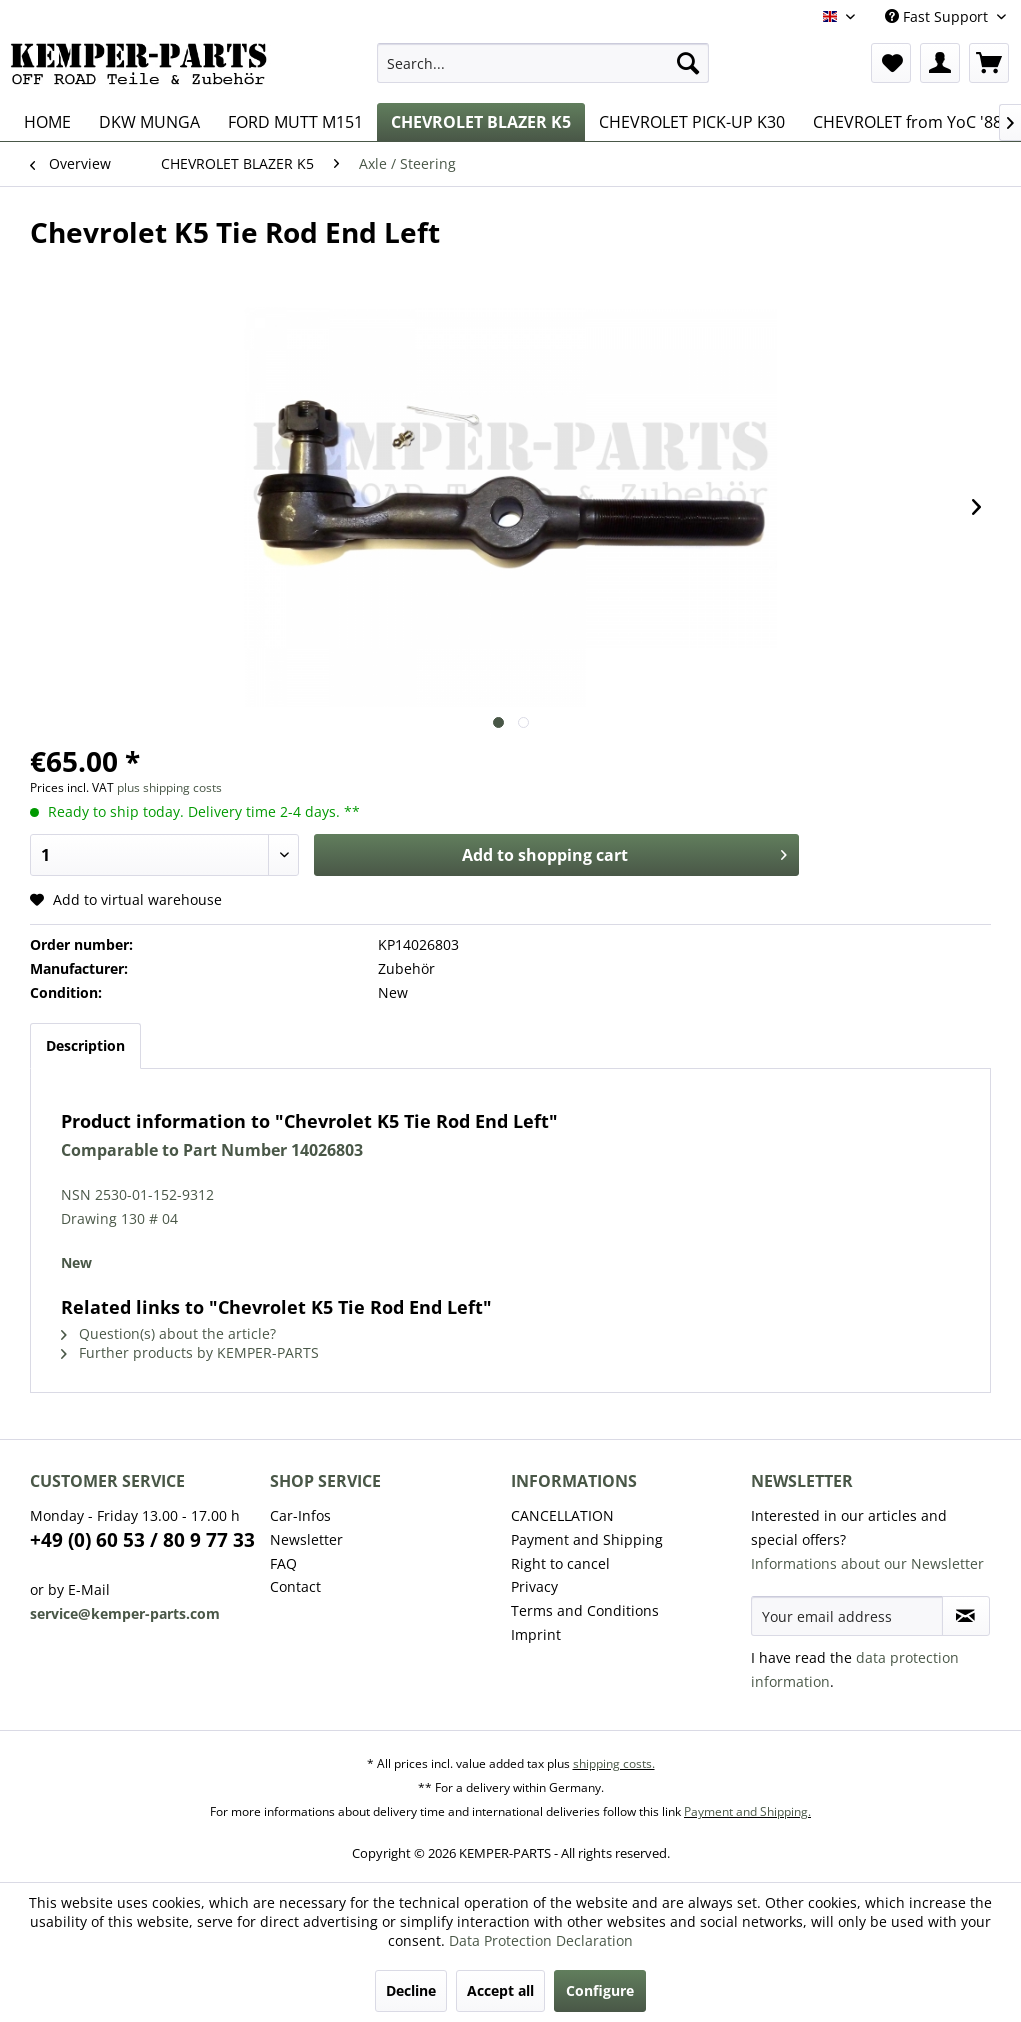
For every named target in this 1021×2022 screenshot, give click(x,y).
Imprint (536, 1634)
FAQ (283, 1563)
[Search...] (543, 63)
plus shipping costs (169, 787)
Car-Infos (300, 1515)
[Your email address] (847, 1616)
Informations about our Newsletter (867, 1563)
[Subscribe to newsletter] (966, 1616)
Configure (600, 1990)
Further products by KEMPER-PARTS (190, 1352)
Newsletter (306, 1539)
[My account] (940, 63)
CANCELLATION (562, 1515)
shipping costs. (614, 1763)
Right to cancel (560, 1563)
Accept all (500, 1990)
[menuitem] (543, 63)
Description (85, 1045)
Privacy (534, 1586)
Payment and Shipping (587, 1539)
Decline (411, 1990)
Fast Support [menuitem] (938, 16)
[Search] (688, 63)
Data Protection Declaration (541, 1940)
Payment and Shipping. (747, 1811)
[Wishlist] (891, 63)
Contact (295, 1586)
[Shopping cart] (989, 63)
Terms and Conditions (585, 1610)
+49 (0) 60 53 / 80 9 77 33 (142, 1540)
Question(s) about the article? (168, 1333)
